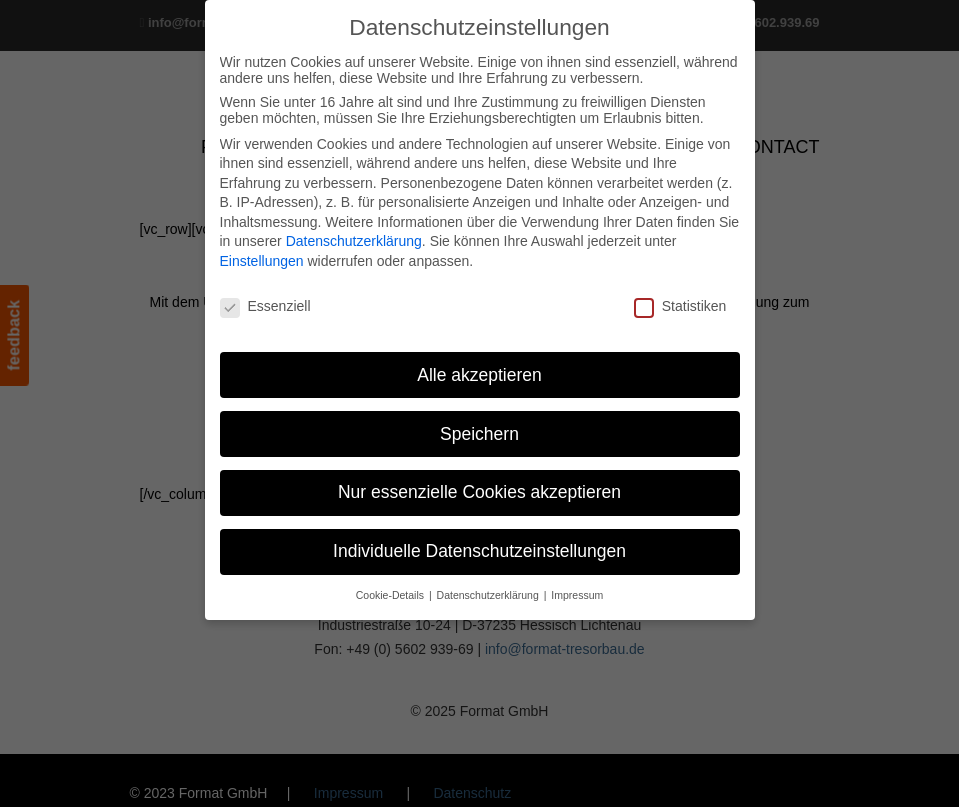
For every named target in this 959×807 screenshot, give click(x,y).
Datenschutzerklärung (354, 241)
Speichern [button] (479, 434)
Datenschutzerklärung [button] (489, 595)
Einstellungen (262, 261)
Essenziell (265, 306)
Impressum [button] (577, 595)
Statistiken (680, 306)
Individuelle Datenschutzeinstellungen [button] (479, 551)
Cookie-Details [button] (391, 595)
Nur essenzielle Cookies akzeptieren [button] (479, 492)
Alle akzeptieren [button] (479, 375)
